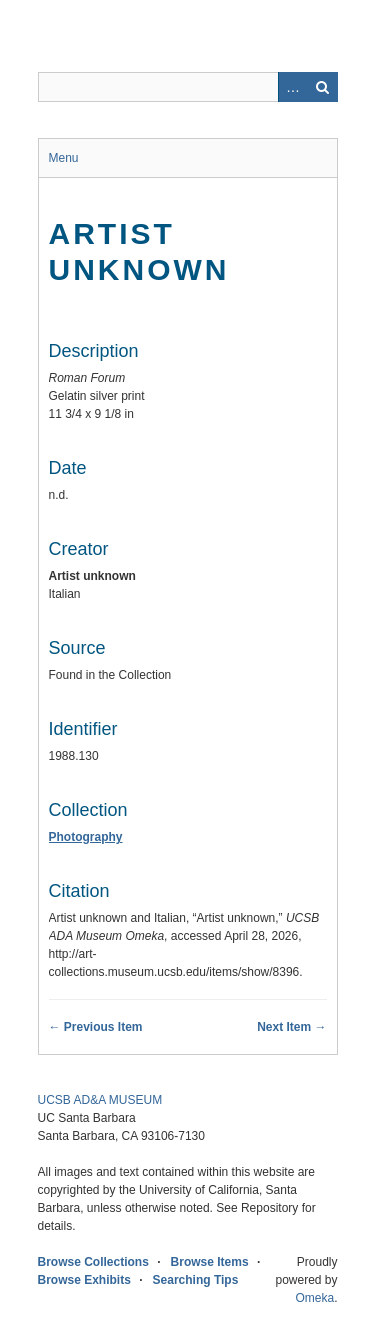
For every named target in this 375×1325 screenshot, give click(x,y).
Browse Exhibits (84, 1280)
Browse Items (210, 1262)
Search (323, 87)
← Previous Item (96, 1027)
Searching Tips (196, 1280)
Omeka (314, 1298)
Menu (64, 158)
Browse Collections (93, 1262)
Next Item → (291, 1027)
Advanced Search (293, 87)
